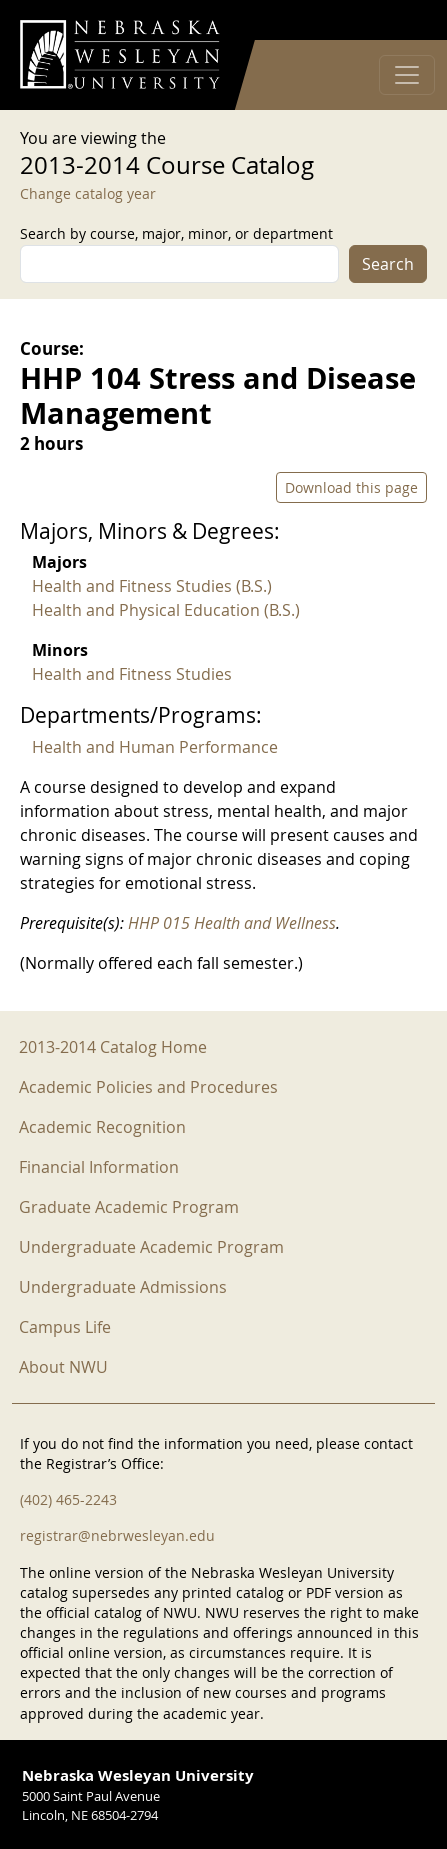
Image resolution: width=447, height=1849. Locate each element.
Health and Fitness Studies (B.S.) (152, 586)
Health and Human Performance (155, 747)
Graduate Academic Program (129, 1207)
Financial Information (99, 1167)
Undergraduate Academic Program (151, 1247)
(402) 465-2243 (68, 1499)
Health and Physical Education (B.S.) (166, 610)
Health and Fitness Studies (132, 674)
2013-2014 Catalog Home (113, 1047)
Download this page (351, 487)
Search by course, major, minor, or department (176, 233)
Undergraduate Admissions (123, 1287)
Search (388, 264)
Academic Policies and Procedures (148, 1087)
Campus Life (65, 1327)
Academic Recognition (102, 1127)
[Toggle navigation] (407, 75)
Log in (401, 20)
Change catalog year (88, 193)
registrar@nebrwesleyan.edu (117, 1535)
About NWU (63, 1367)
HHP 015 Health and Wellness (232, 923)
